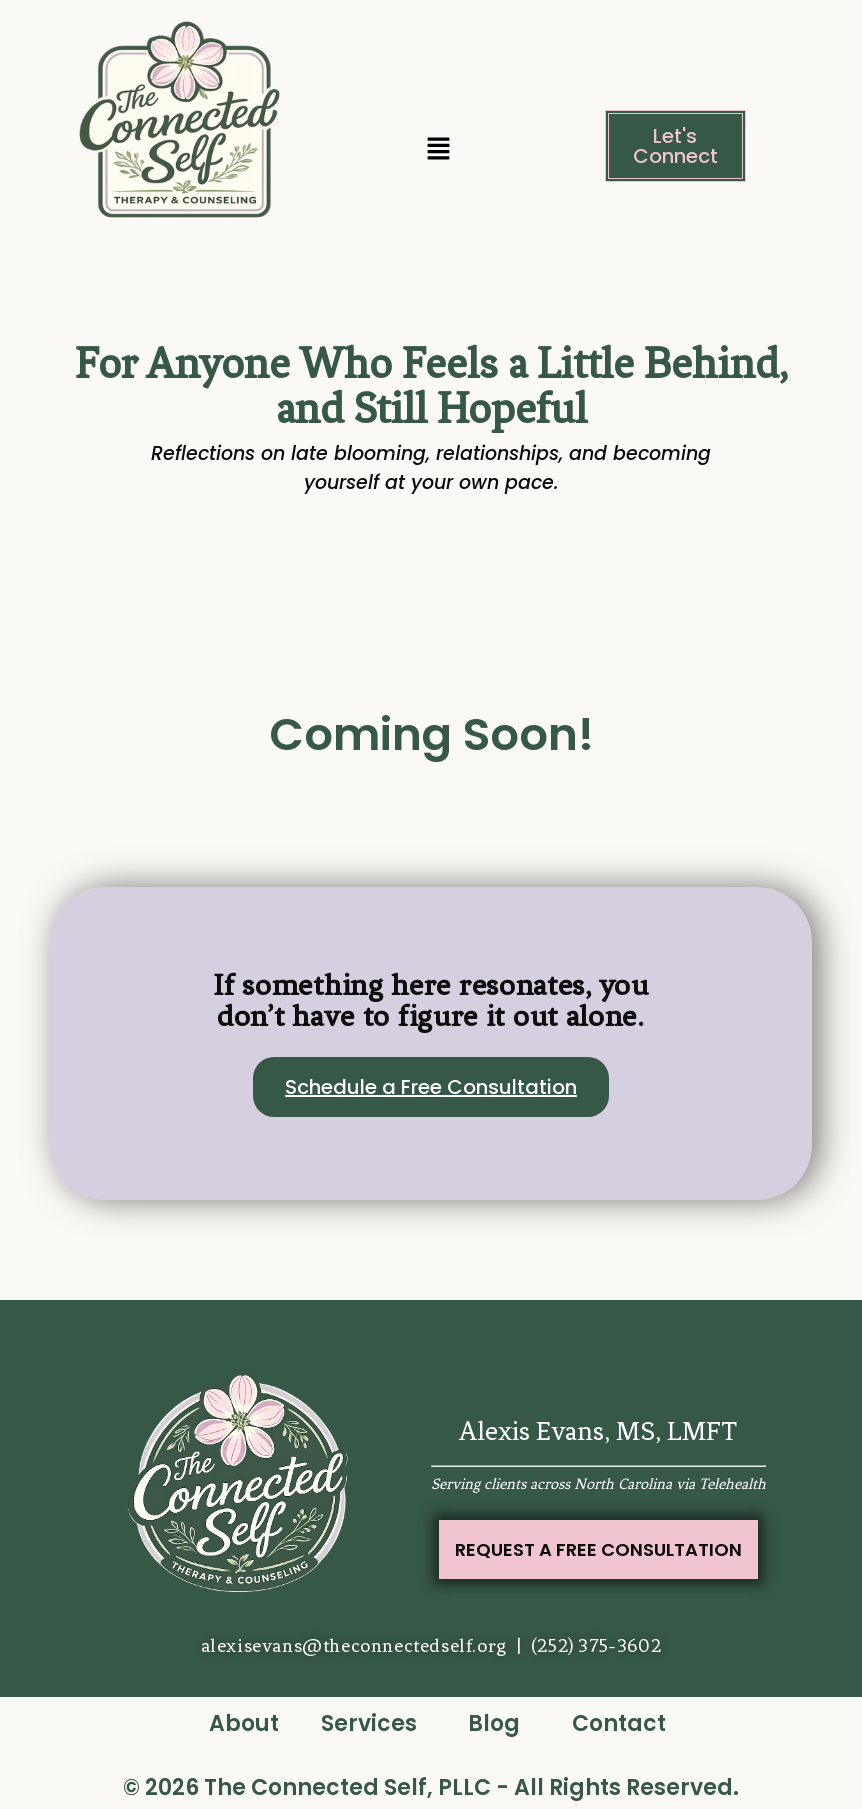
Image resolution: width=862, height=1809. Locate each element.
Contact (619, 1723)
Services (369, 1723)
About (244, 1723)
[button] (438, 151)
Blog (494, 1723)
